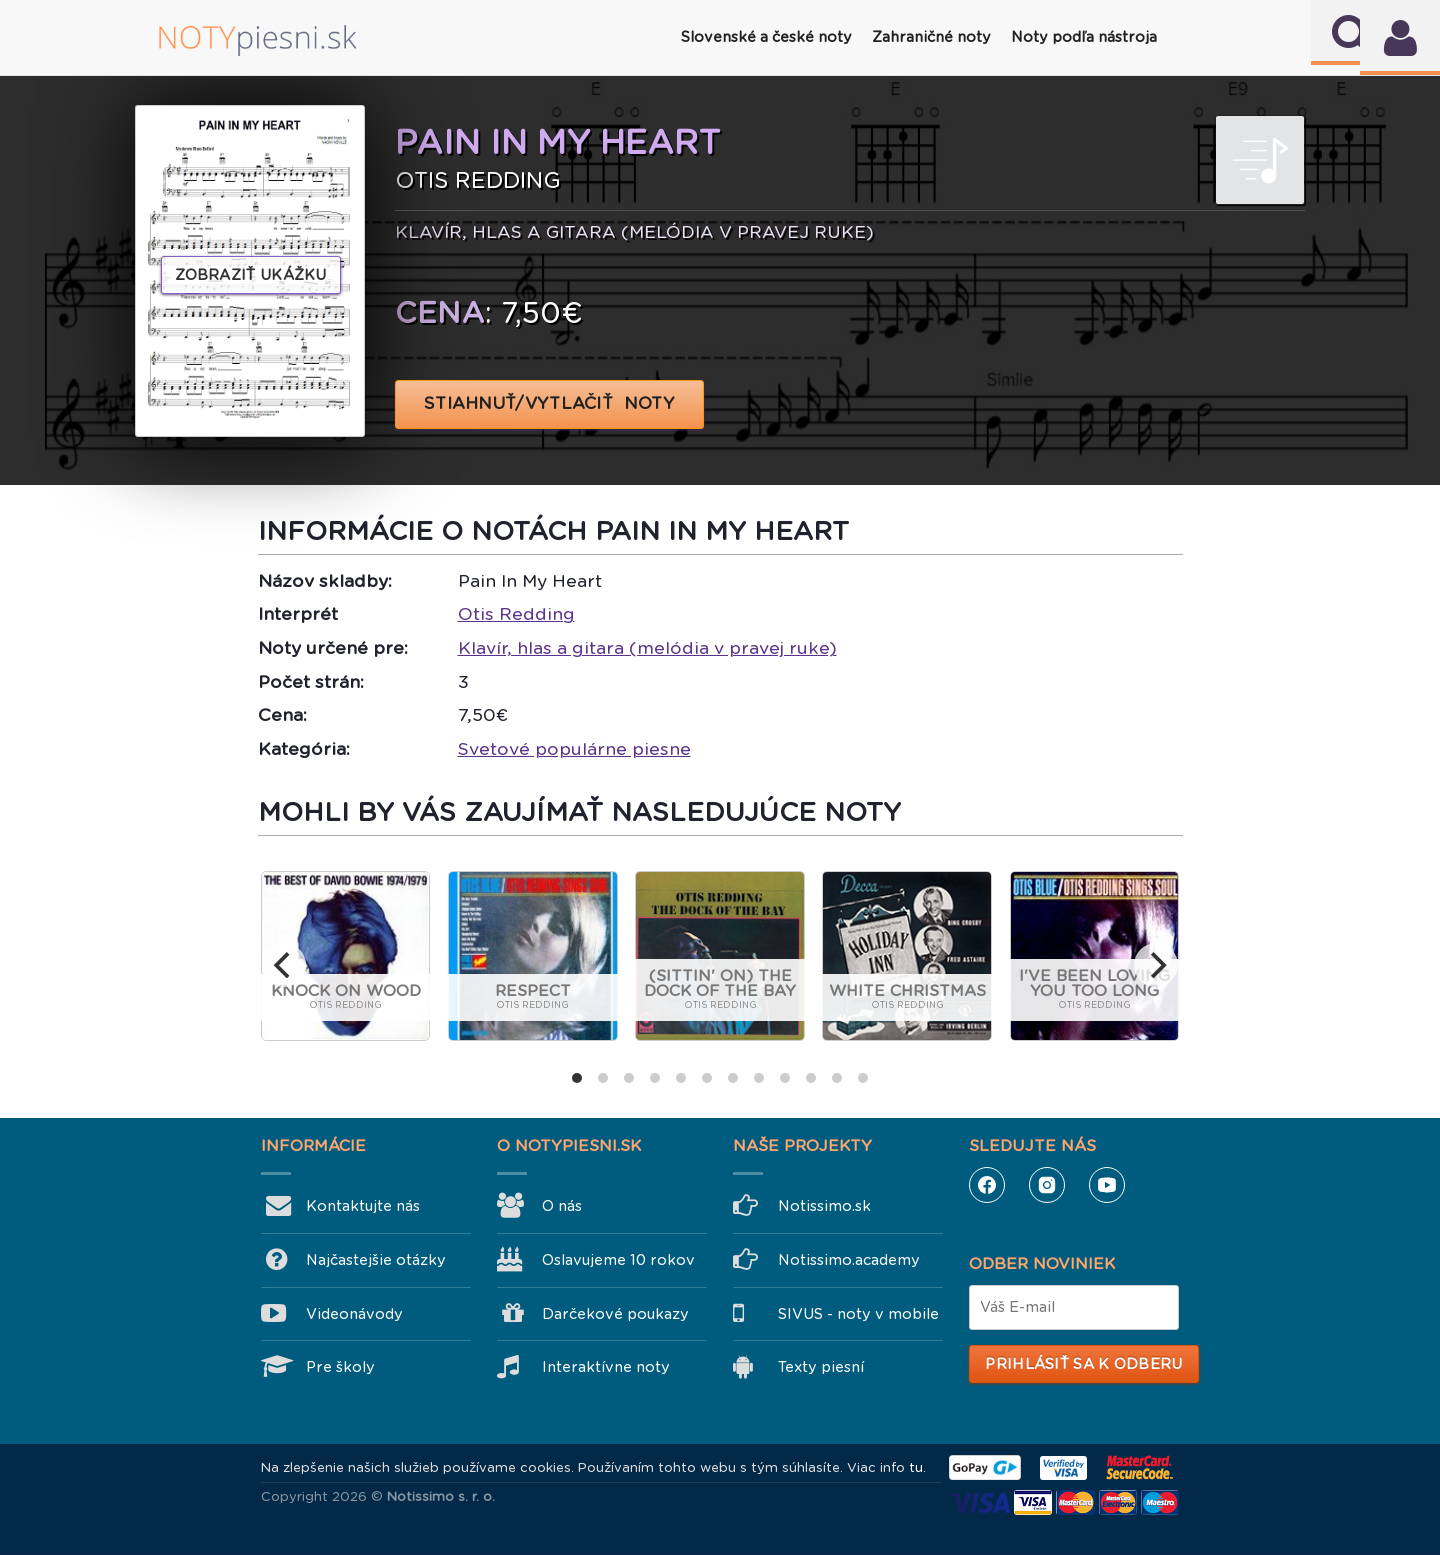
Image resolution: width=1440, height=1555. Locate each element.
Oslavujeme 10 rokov (618, 1260)
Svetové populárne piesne (574, 749)
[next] (1156, 965)
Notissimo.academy (849, 1260)
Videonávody (354, 1314)
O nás (562, 1206)
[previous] (284, 965)
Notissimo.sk (824, 1206)
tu (916, 1467)
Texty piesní (821, 1367)
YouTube (1107, 1185)
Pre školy (340, 1367)
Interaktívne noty (606, 1367)
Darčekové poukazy (615, 1314)
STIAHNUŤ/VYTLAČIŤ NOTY (549, 403)
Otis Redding (516, 614)
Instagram (1047, 1185)
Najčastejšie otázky (376, 1260)
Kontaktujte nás (363, 1206)
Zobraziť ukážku (251, 275)
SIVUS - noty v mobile (858, 1314)
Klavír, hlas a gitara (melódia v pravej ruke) (647, 648)
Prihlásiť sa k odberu (1083, 1364)
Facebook (987, 1185)
